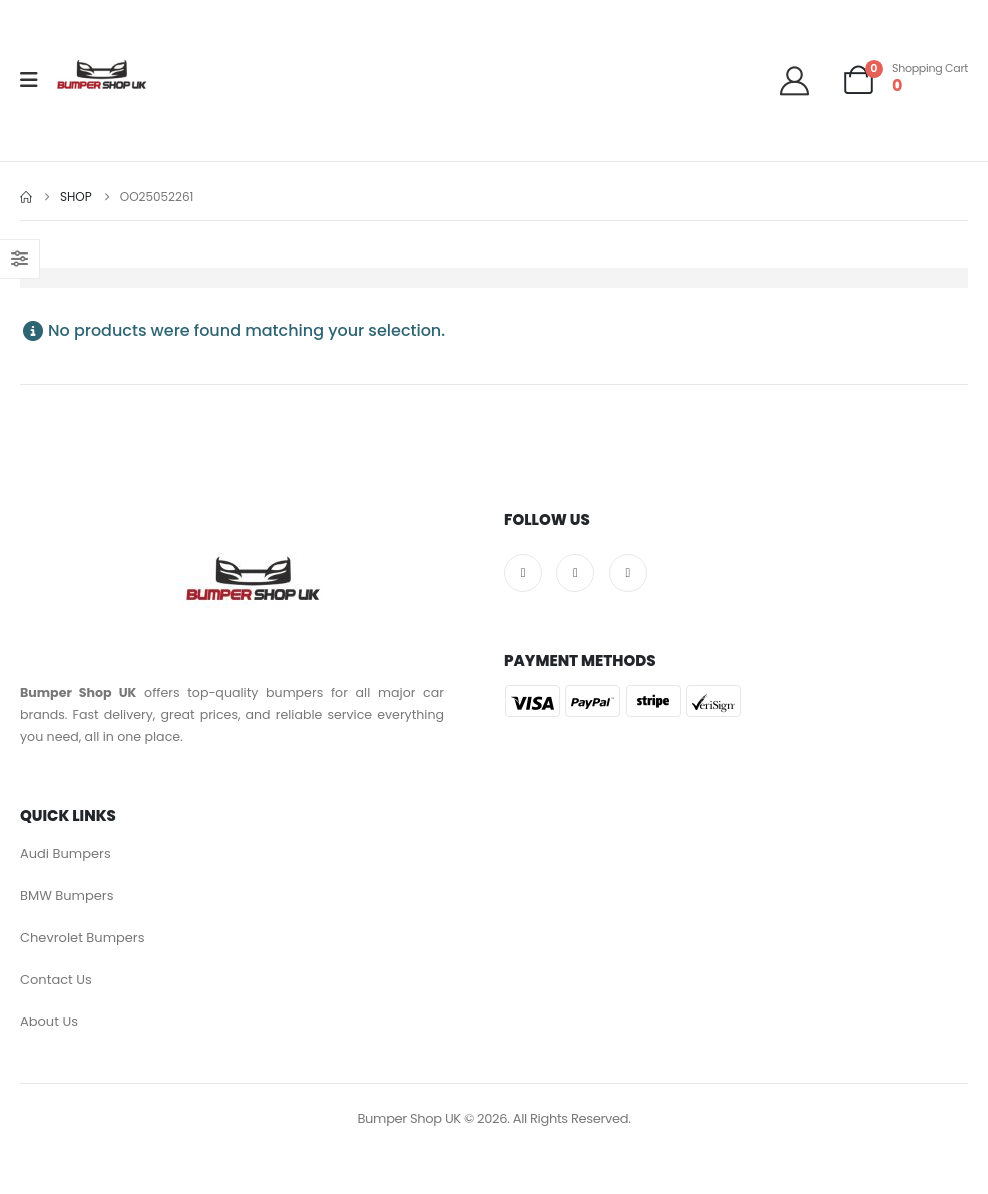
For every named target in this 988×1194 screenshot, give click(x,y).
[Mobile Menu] (35, 80)
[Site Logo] (101, 80)
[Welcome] (802, 80)
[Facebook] (523, 573)
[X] (575, 573)
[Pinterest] (628, 573)
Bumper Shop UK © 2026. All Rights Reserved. (493, 1118)
